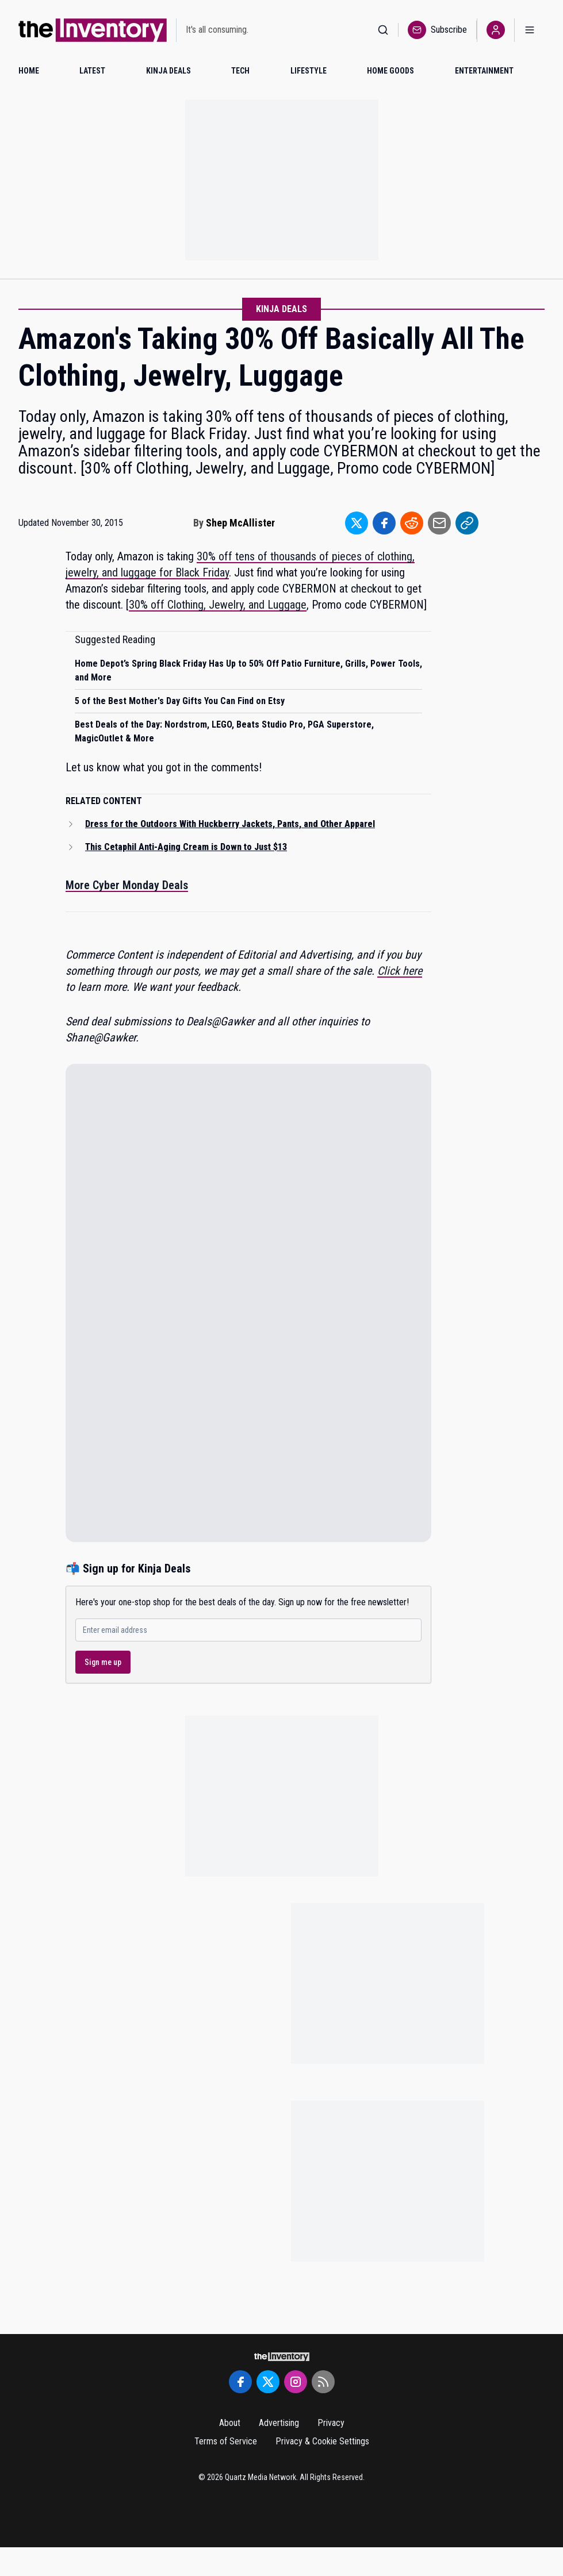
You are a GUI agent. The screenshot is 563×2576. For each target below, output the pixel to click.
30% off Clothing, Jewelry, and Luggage (218, 605)
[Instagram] (295, 2381)
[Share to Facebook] (384, 523)
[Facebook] (240, 2381)
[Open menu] (529, 30)
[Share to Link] (466, 523)
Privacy (330, 2422)
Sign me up (103, 1662)
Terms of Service (225, 2441)
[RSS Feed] (323, 2381)
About (229, 2422)
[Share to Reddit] (411, 523)
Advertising (279, 2422)
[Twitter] (267, 2381)
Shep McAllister (240, 523)
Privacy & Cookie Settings (322, 2441)
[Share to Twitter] (356, 523)
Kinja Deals (281, 308)
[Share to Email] (439, 523)
